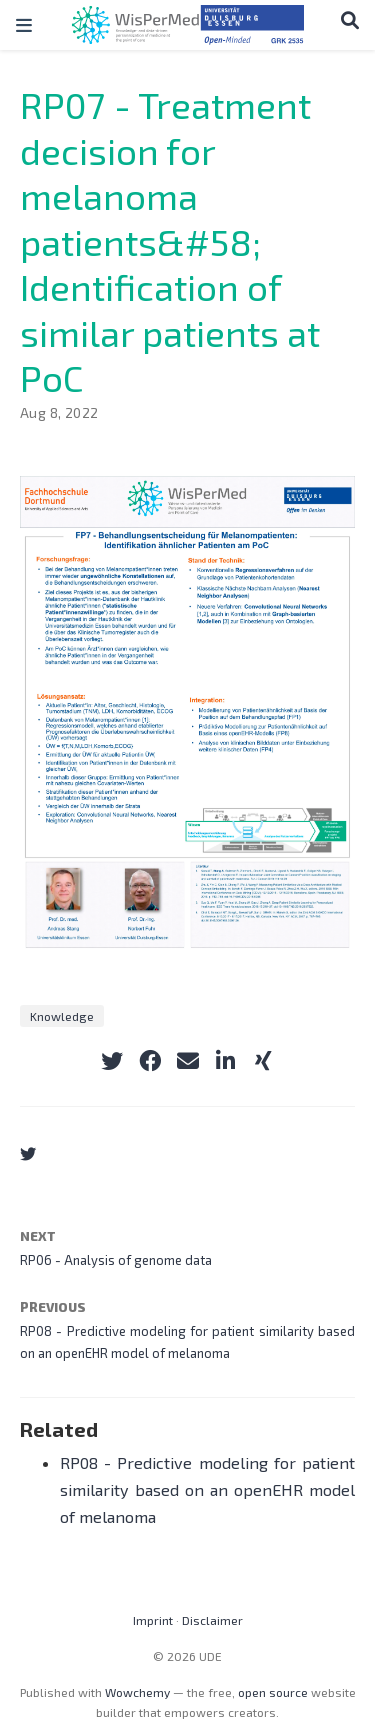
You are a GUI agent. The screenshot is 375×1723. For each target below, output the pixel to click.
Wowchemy (137, 1692)
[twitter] (112, 1061)
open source (273, 1692)
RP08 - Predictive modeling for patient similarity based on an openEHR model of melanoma (207, 1489)
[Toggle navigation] (24, 25)
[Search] (350, 20)
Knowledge (62, 1016)
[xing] (264, 1061)
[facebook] (150, 1061)
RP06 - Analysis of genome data (116, 1260)
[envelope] (188, 1061)
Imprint (153, 1620)
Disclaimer (212, 1620)
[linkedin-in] (226, 1061)
